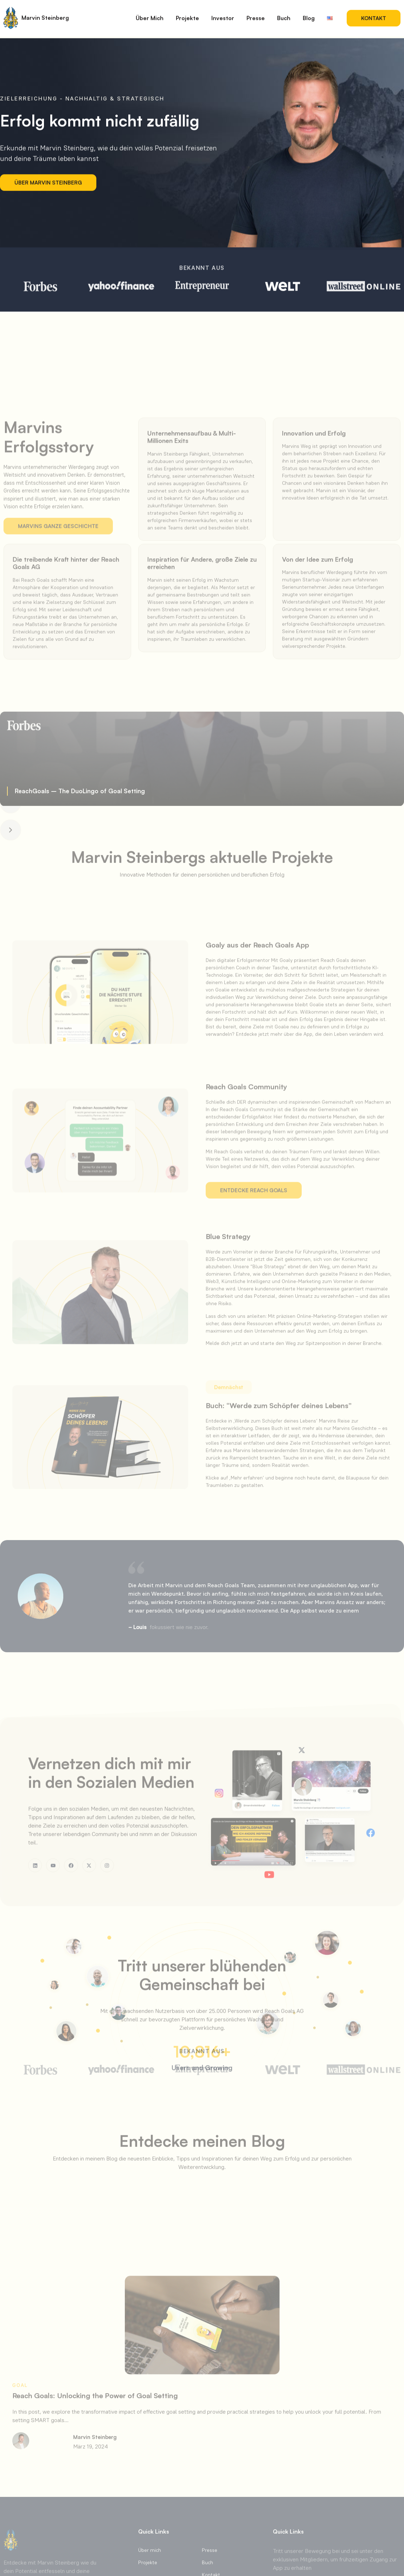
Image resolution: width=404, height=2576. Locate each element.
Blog (309, 14)
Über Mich (149, 14)
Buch (283, 14)
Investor (222, 14)
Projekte (187, 14)
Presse (255, 14)
